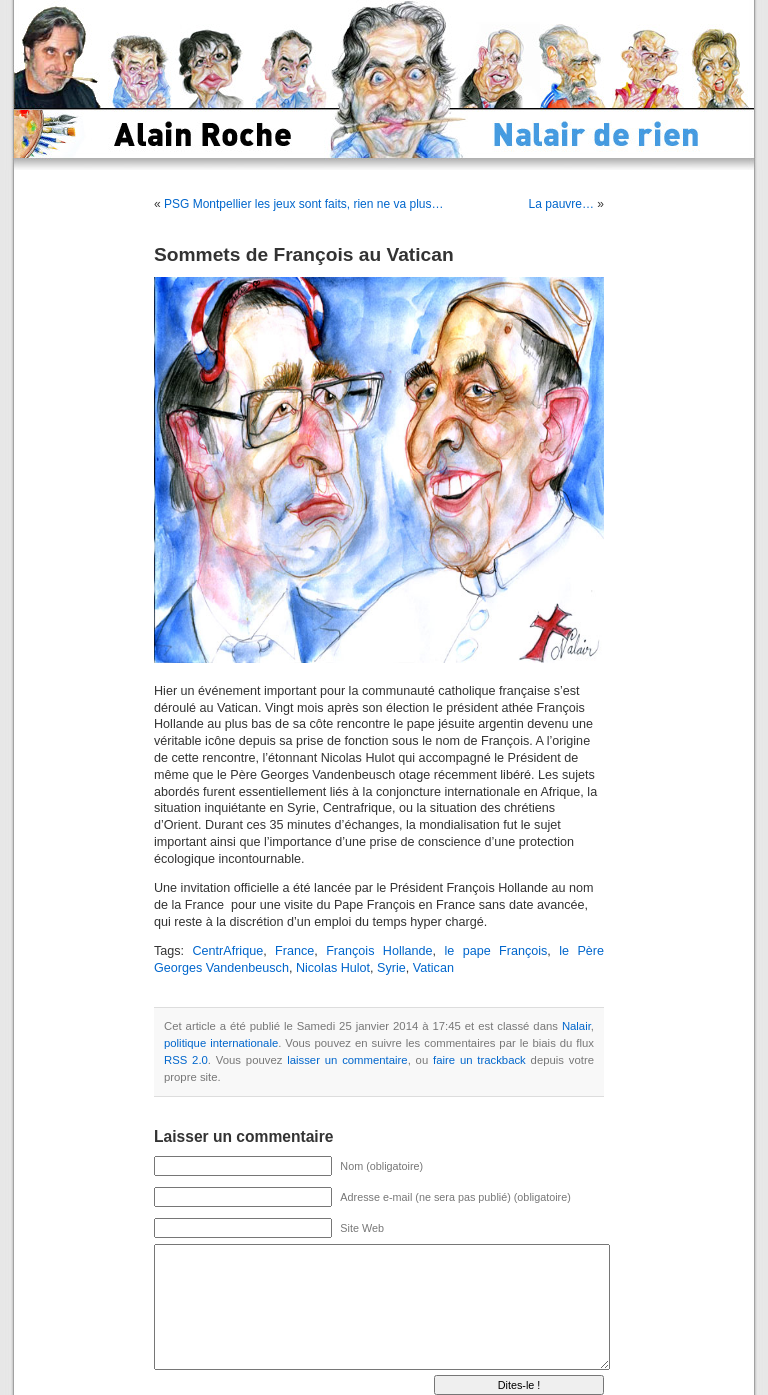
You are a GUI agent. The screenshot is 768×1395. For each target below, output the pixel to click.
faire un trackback (479, 1060)
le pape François (495, 951)
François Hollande (379, 951)
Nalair (576, 1026)
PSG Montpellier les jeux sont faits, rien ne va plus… (303, 204)
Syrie (391, 968)
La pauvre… (561, 204)
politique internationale (221, 1043)
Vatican (433, 968)
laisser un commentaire (347, 1060)
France (294, 951)
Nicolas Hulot (333, 968)
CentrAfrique (227, 951)
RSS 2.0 (186, 1060)
